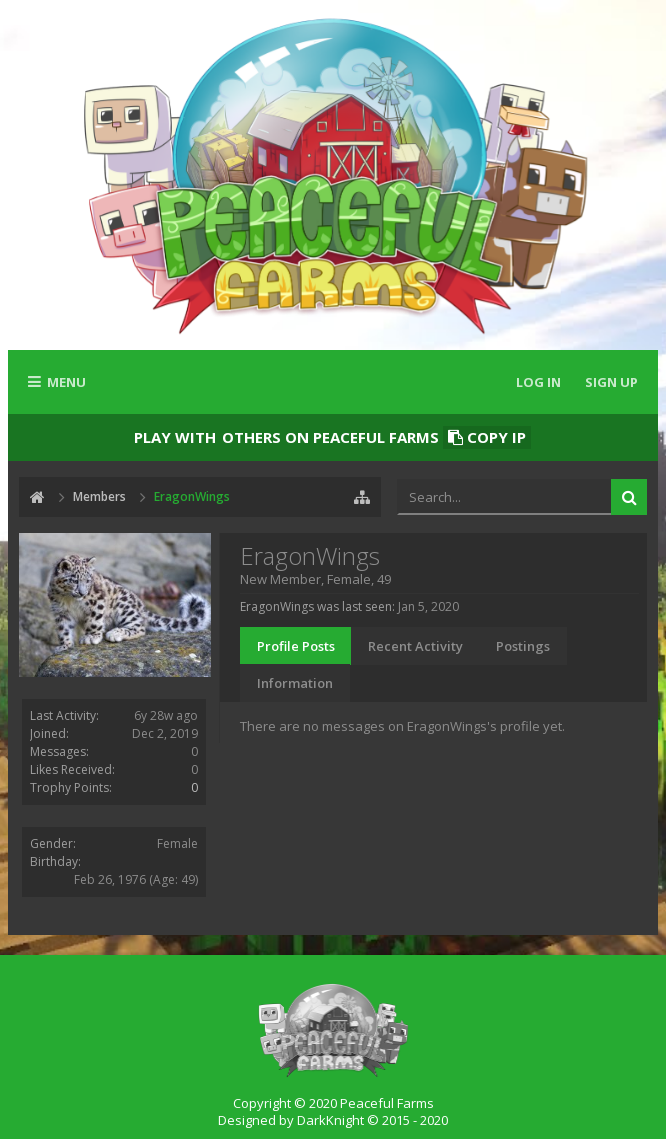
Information (295, 683)
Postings (523, 646)
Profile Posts (296, 646)
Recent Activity (415, 646)
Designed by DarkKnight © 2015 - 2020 (333, 1120)
